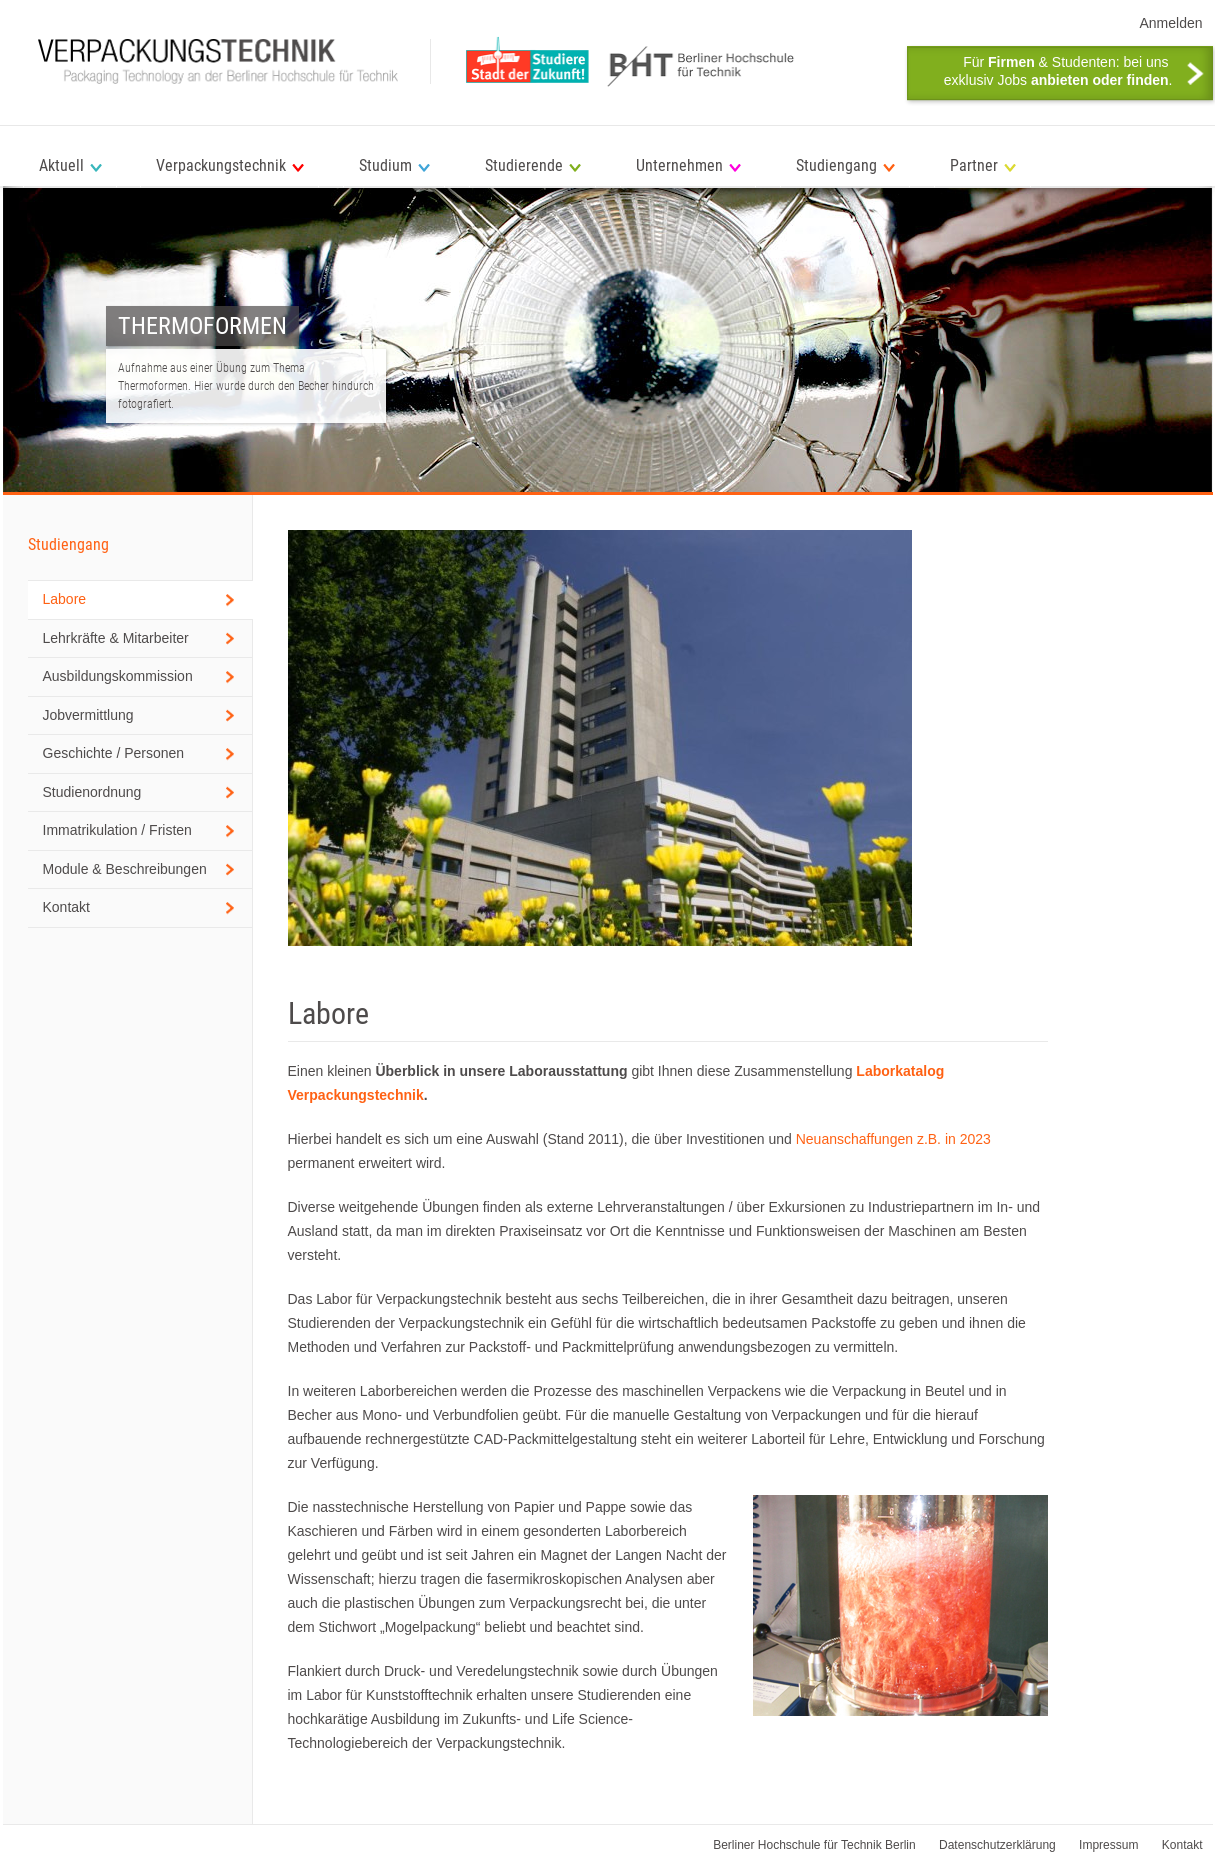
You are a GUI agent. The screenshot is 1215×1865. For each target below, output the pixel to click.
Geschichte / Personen (114, 753)
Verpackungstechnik (221, 165)
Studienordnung (92, 792)
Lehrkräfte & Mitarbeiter (116, 638)
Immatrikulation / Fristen (117, 830)
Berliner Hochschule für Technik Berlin (814, 1845)
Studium (385, 165)
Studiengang (836, 165)
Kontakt (66, 907)
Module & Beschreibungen (125, 869)
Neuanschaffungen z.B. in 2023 (893, 1139)
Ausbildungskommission (118, 676)
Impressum (1108, 1845)
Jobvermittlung (88, 715)
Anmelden (1170, 23)
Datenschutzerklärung (997, 1845)
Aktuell (61, 165)
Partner (974, 165)
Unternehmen (679, 165)
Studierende (524, 165)
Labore (65, 599)
